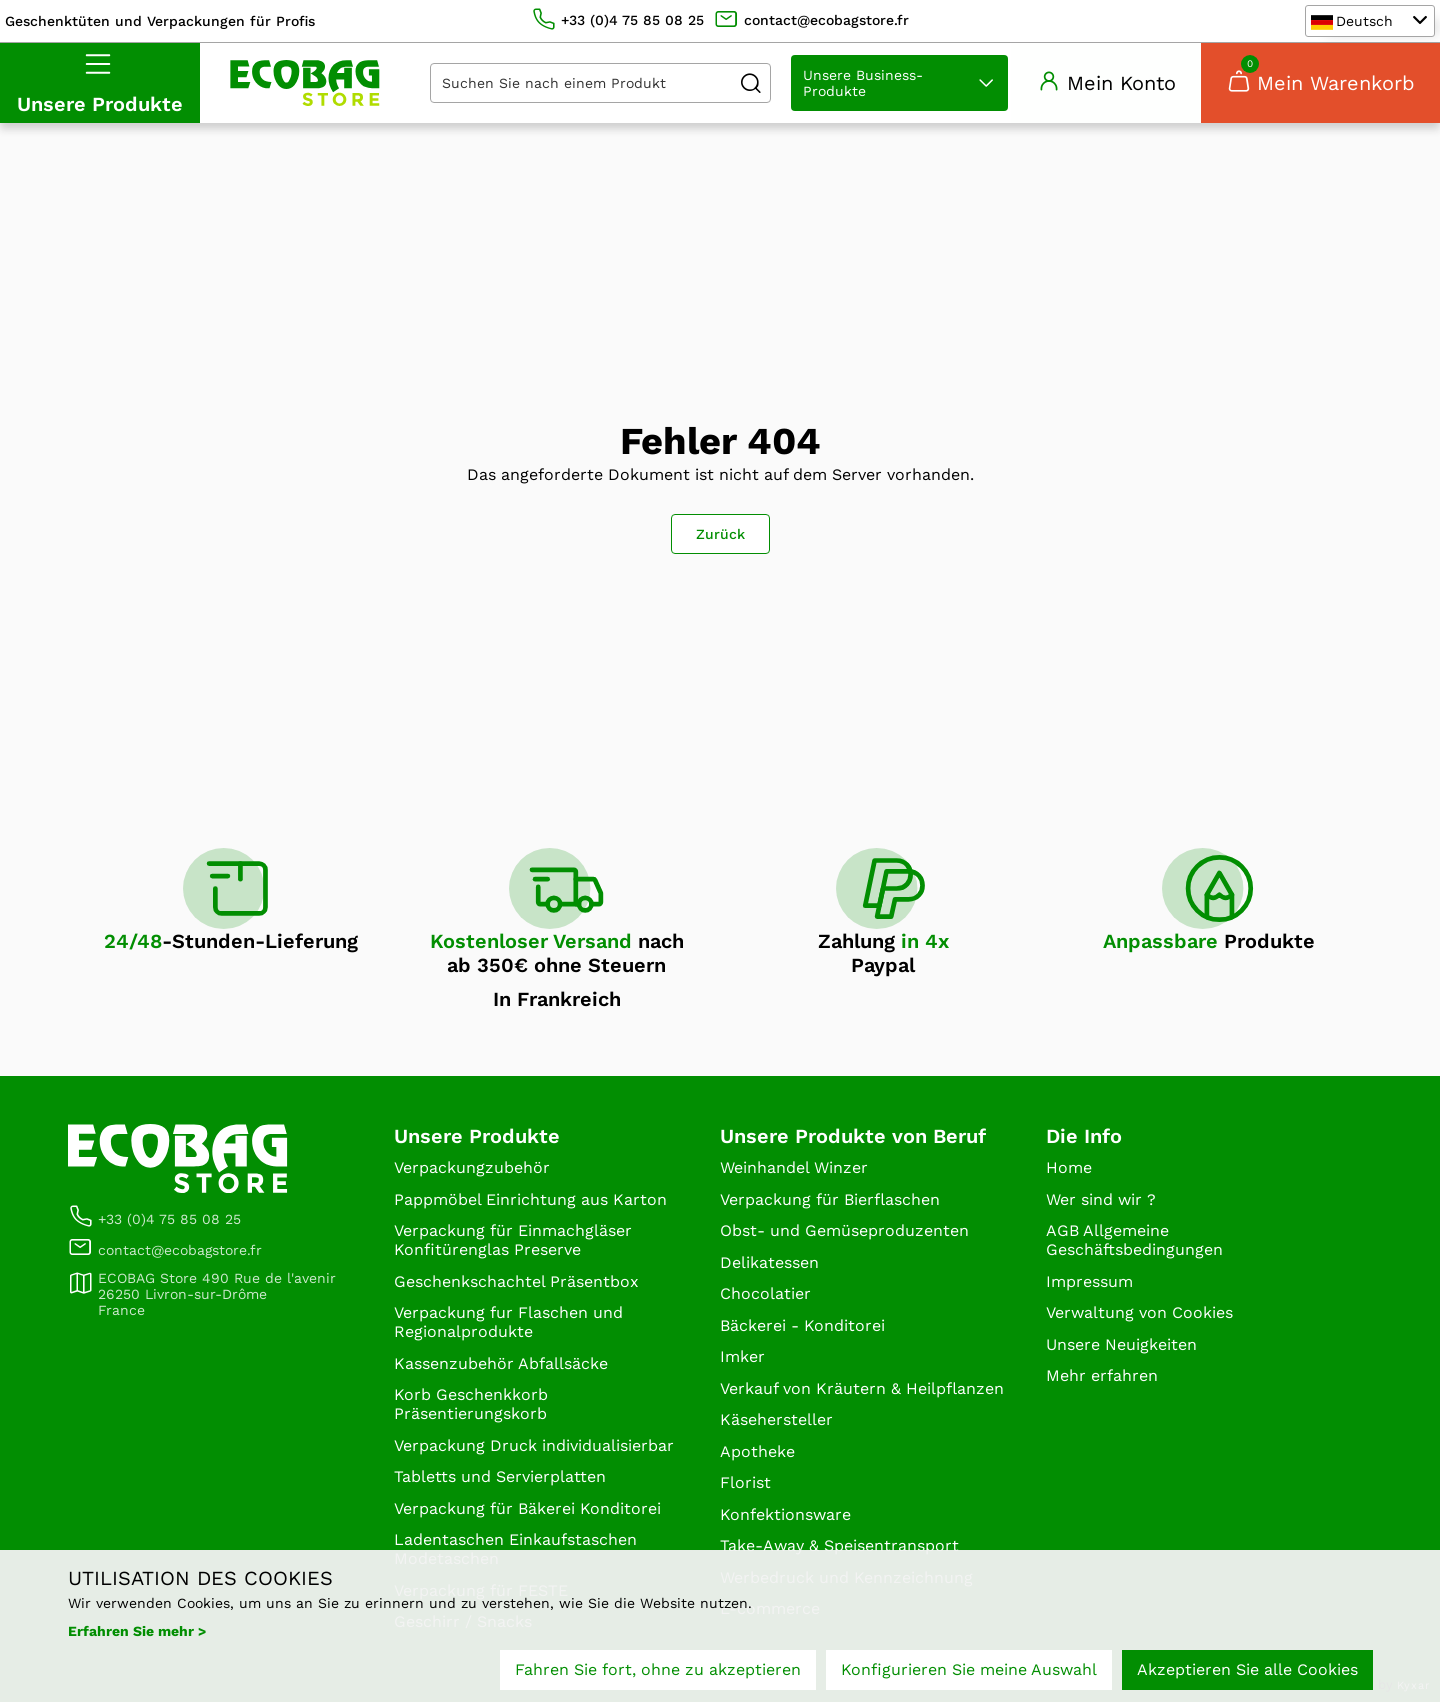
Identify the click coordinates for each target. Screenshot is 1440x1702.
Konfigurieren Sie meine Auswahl (969, 1669)
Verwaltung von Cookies (1139, 1312)
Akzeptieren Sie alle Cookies (1247, 1669)
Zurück (720, 534)
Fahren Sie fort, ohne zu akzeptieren (658, 1669)
